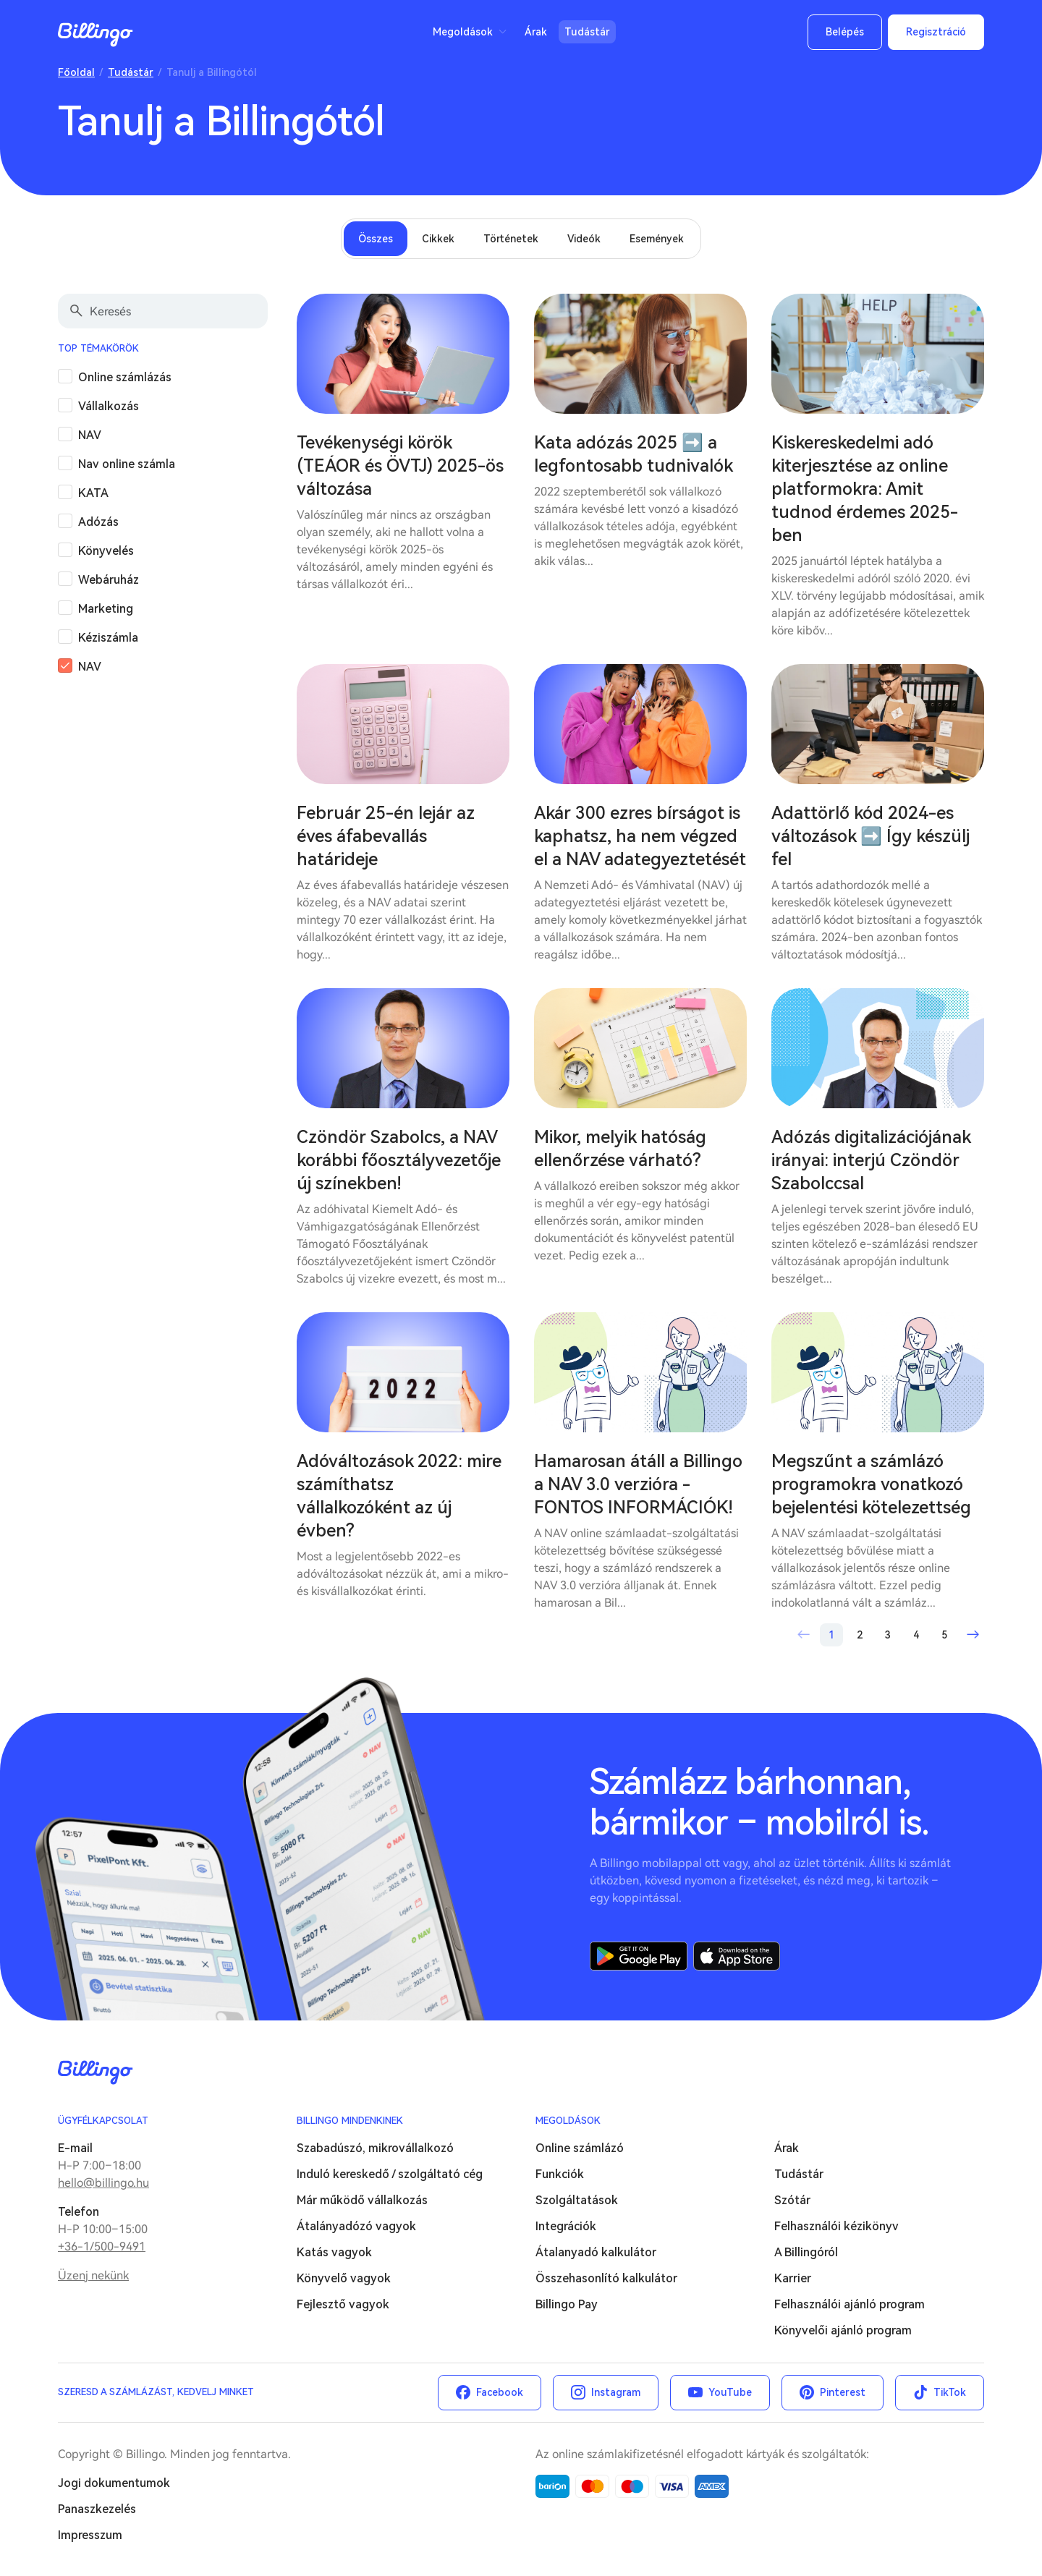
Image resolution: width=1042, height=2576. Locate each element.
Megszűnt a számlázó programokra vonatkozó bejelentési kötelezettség (871, 1484)
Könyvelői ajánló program (843, 2330)
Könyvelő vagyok (344, 2278)
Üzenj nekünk (93, 2275)
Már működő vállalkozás (362, 2200)
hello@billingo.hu (103, 2183)
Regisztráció (936, 32)
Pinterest (842, 2392)
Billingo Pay (566, 2304)
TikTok (949, 2392)
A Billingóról (806, 2252)
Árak (536, 32)
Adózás (98, 522)
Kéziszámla (108, 638)
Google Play (638, 1956)
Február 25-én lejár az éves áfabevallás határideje (386, 836)
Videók (584, 239)
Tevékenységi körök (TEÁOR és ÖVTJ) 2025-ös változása (400, 466)
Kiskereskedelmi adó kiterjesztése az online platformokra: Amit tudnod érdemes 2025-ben (864, 489)
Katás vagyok (334, 2252)
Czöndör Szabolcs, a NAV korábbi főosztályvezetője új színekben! (399, 1160)
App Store (736, 1956)
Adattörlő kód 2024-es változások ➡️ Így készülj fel (870, 836)
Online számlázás (124, 377)
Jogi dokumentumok (114, 2483)
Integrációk (565, 2226)
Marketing (105, 609)
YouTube (730, 2392)
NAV (89, 435)
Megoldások (463, 32)
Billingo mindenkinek (350, 2120)
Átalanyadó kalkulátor (595, 2252)
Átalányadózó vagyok (356, 2226)
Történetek (510, 239)
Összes (375, 239)
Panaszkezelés (97, 2509)
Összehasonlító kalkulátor (606, 2278)
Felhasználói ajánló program (849, 2304)
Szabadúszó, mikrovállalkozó (375, 2148)
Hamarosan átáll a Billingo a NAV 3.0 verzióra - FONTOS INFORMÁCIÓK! (638, 1484)
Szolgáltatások (576, 2200)
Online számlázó (579, 2148)
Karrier (792, 2278)
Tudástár (587, 32)
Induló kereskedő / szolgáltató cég (390, 2174)
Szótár (792, 2200)
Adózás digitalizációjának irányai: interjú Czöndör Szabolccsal (870, 1160)
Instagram (615, 2392)
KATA (93, 493)
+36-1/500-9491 (101, 2246)
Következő (972, 1634)
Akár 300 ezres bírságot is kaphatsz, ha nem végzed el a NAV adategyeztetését (640, 836)
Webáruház (108, 580)
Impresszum (90, 2535)
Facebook (499, 2392)
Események (657, 239)
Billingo (95, 34)
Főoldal (76, 72)
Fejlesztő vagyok (343, 2304)
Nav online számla (126, 464)
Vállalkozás (108, 406)
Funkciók (559, 2174)
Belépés (845, 32)
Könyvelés (106, 551)
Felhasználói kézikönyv (836, 2226)
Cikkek (438, 239)
